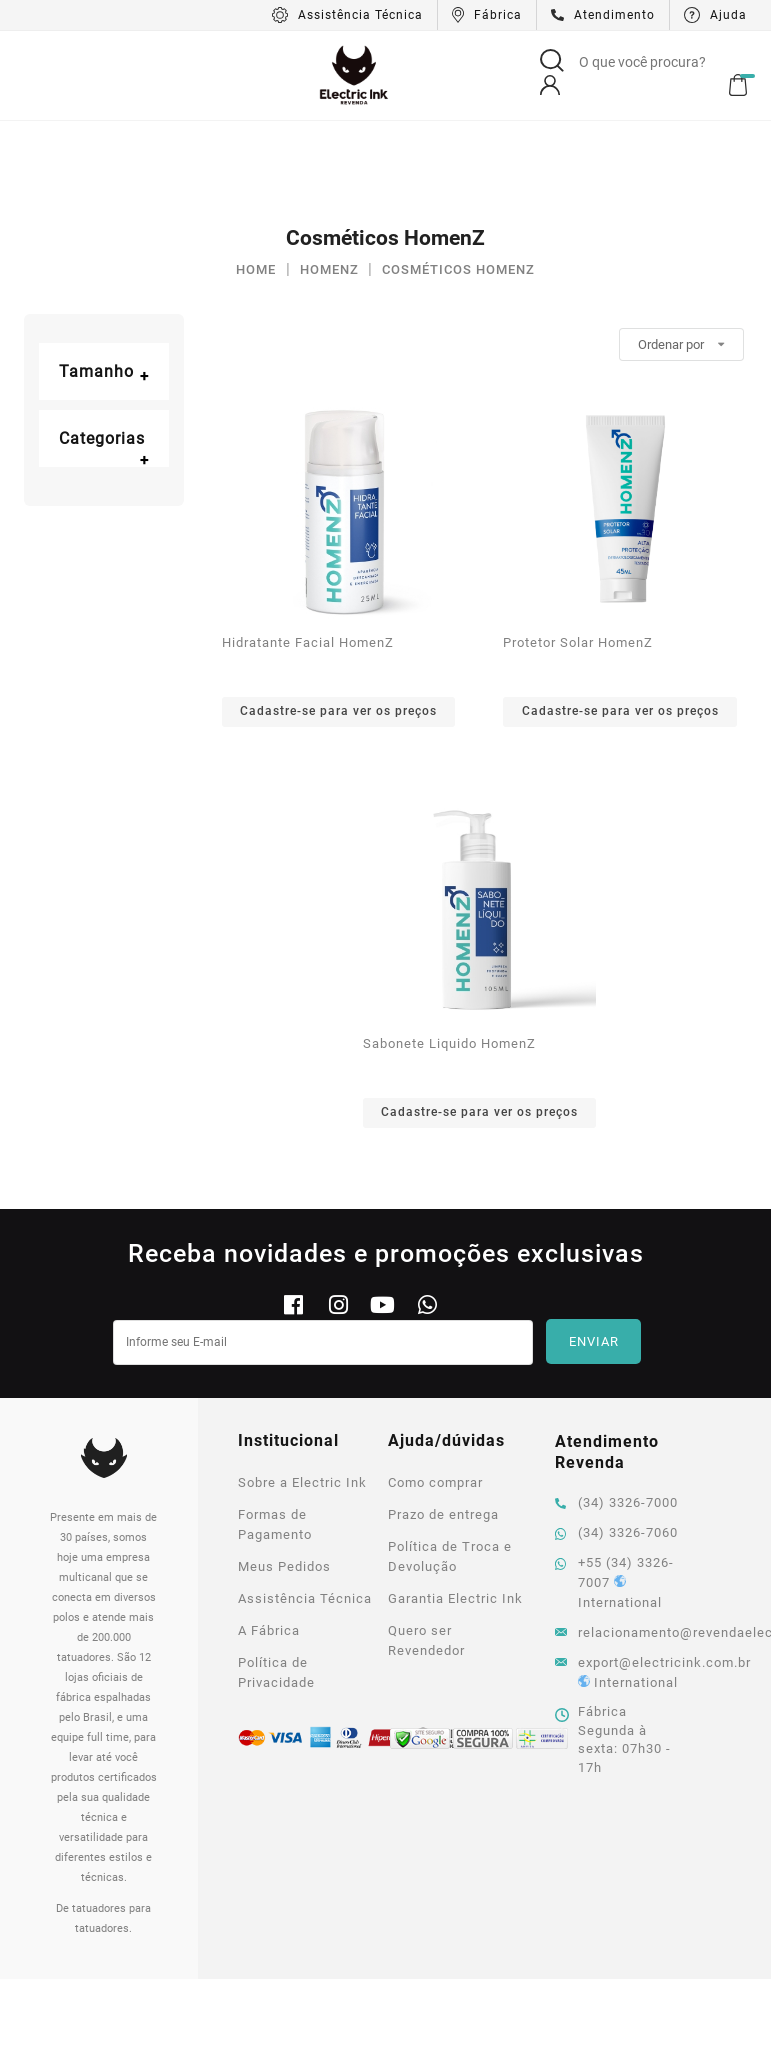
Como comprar (435, 1392)
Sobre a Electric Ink (302, 1392)
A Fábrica (269, 1540)
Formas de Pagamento (275, 1434)
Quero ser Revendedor (426, 1550)
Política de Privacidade (276, 1582)
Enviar (594, 1251)
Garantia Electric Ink (455, 1508)
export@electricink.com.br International (621, 1582)
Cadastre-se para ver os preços (338, 621)
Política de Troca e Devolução (450, 1466)
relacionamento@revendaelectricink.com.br (621, 1542)
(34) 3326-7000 (616, 1412)
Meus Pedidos (284, 1476)
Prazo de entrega (443, 1424)
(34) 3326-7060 (616, 1442)
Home (256, 179)
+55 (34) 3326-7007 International (614, 1492)
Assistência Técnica (305, 1508)
